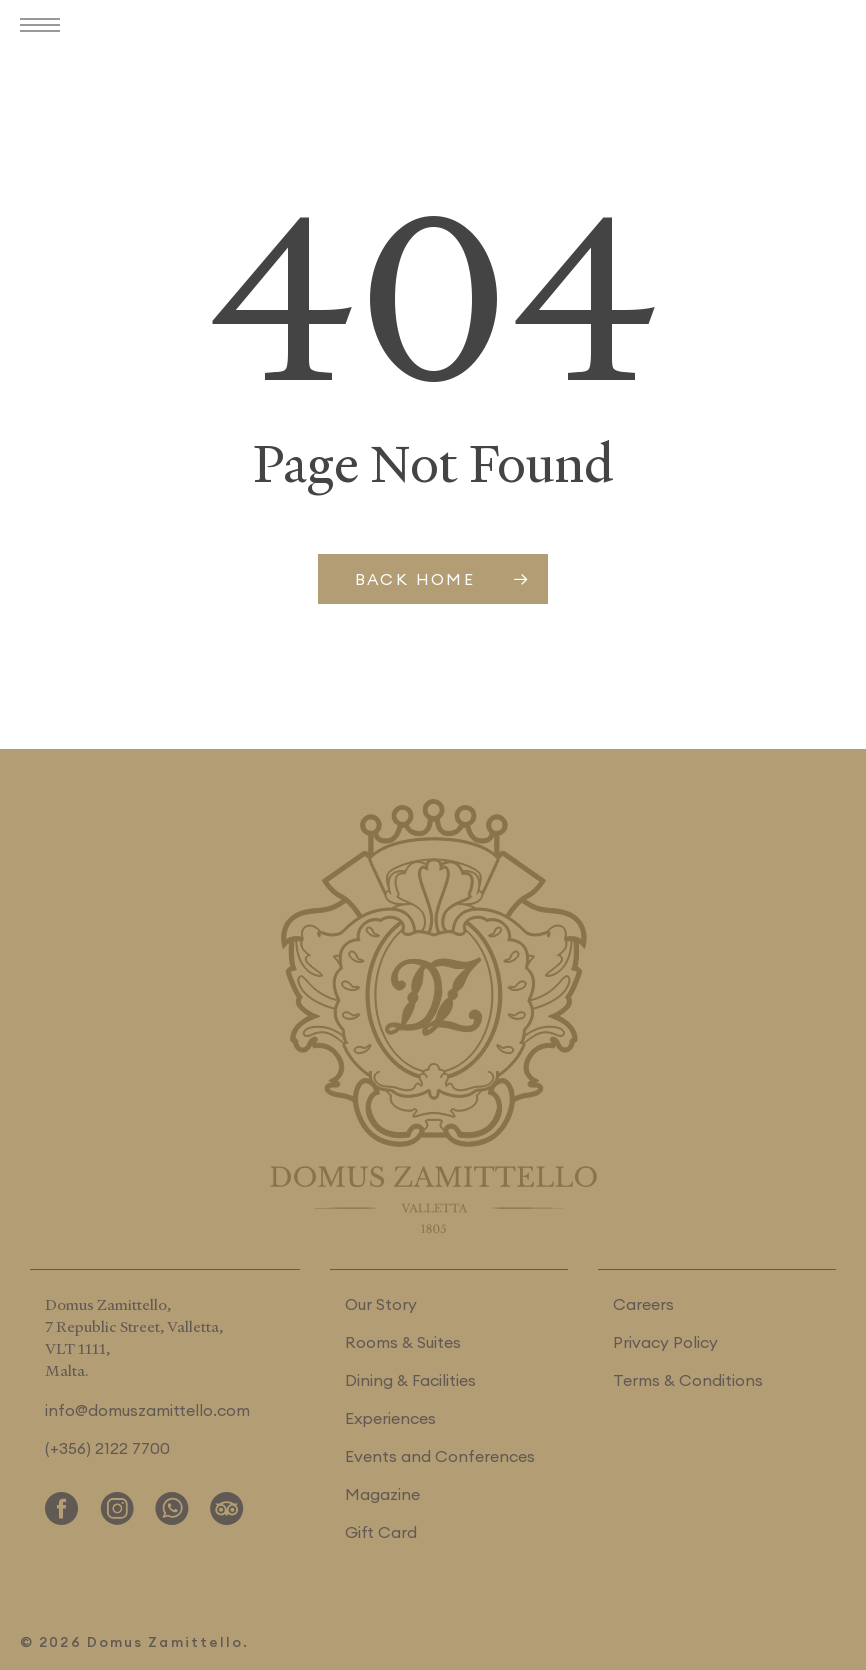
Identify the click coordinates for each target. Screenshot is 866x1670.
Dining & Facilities (410, 1380)
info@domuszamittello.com (147, 1410)
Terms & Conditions (688, 1380)
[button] (45, 27)
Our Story (381, 1304)
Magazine (382, 1494)
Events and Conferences (440, 1456)
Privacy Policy (665, 1342)
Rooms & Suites (403, 1342)
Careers (643, 1304)
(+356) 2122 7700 (107, 1448)
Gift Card (381, 1532)
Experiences (390, 1418)
